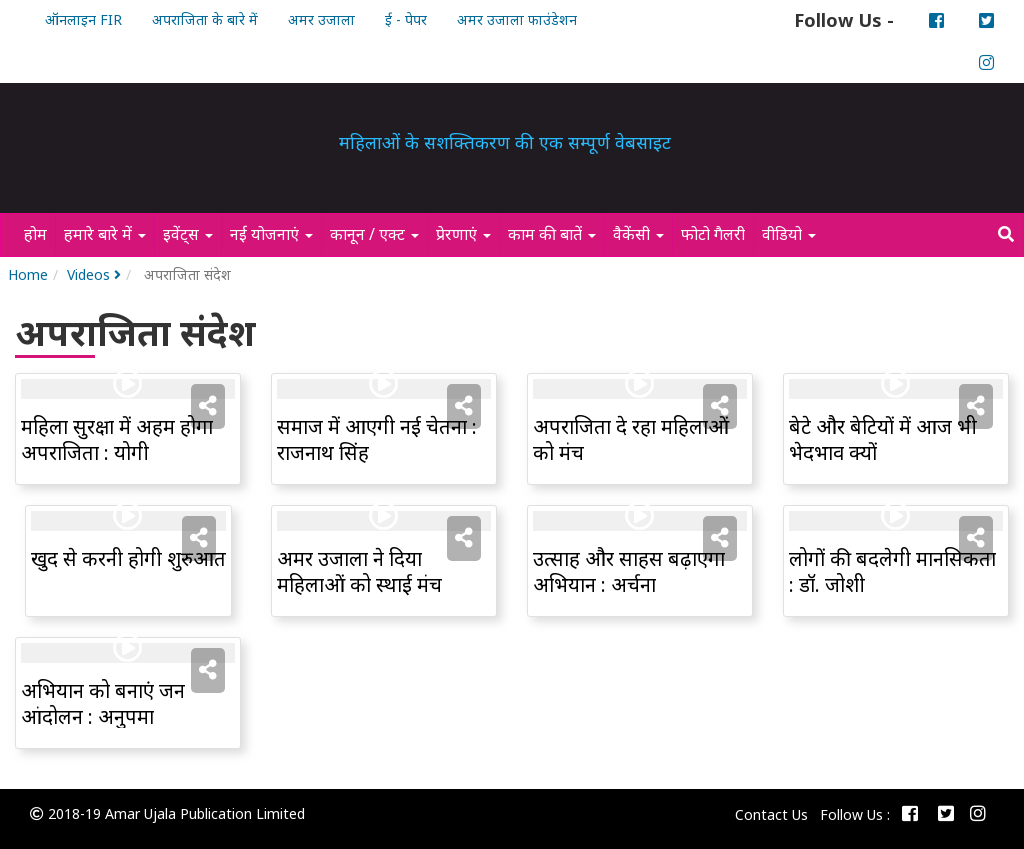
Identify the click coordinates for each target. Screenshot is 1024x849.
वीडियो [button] (789, 234)
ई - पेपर (406, 19)
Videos (94, 274)
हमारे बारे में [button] (105, 234)
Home (28, 274)
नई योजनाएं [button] (271, 234)
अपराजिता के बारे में (205, 19)
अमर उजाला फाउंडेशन (517, 19)
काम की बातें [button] (552, 234)
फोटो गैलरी (717, 233)
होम (39, 233)
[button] (208, 405)
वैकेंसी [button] (638, 234)
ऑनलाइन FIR (83, 19)
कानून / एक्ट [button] (374, 234)
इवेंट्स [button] (188, 234)
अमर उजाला (321, 19)
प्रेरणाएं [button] (463, 234)
